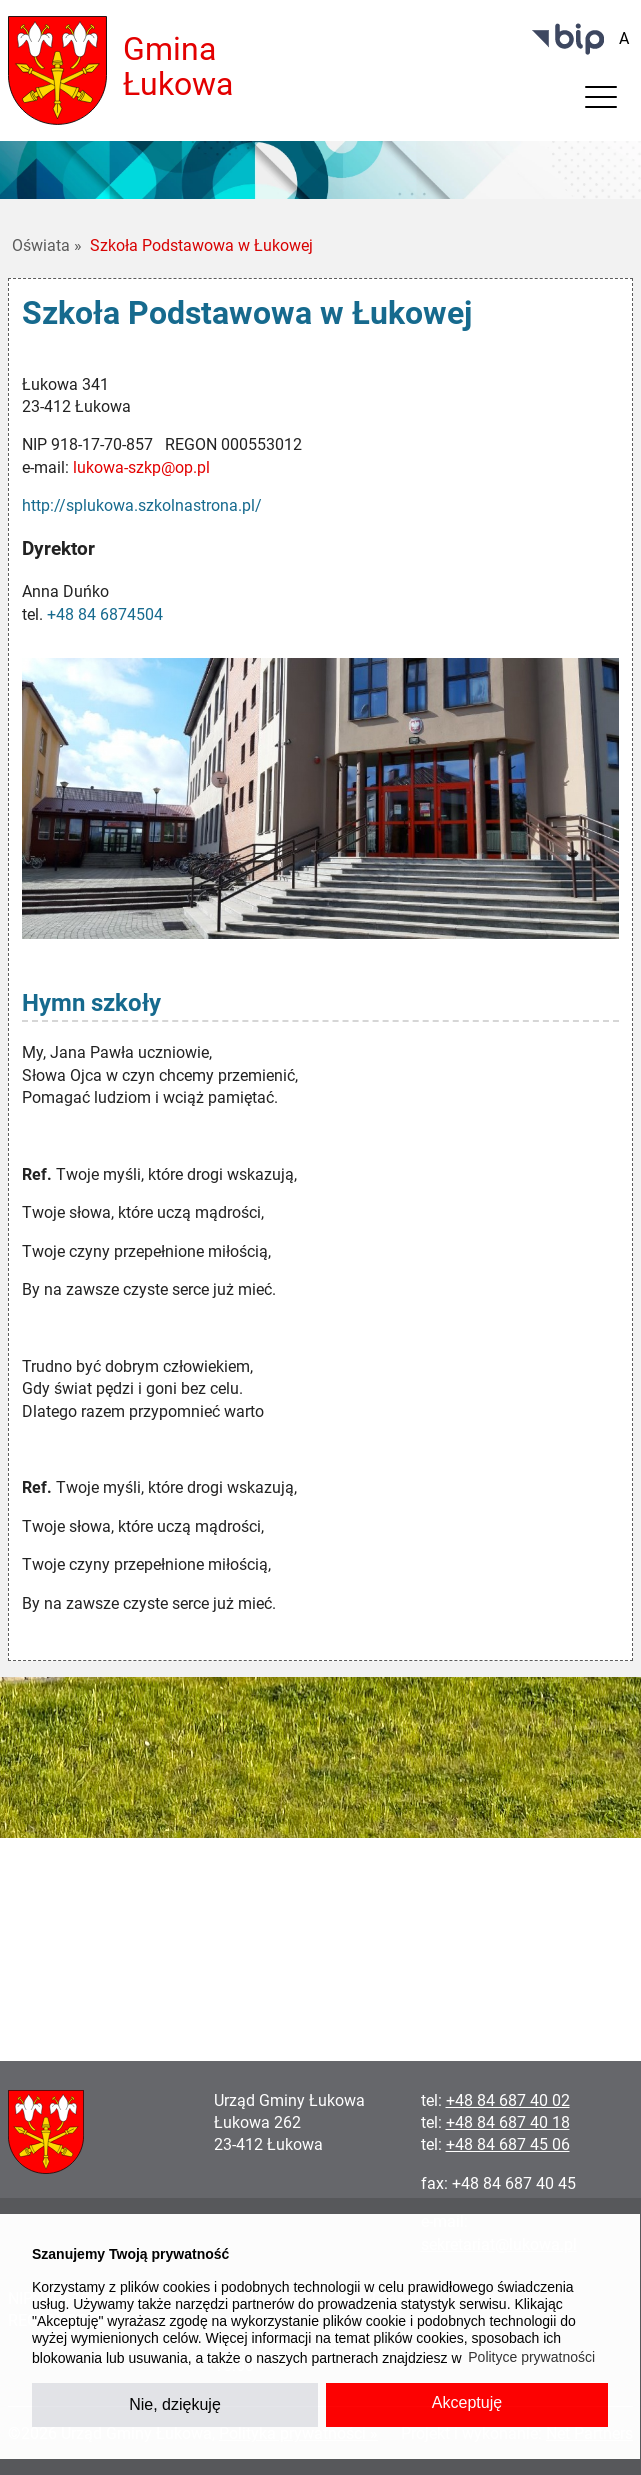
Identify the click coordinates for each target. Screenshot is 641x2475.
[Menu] (601, 102)
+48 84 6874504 (105, 614)
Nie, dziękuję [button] (175, 2404)
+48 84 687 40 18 (508, 2122)
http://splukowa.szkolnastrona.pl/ (142, 505)
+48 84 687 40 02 (508, 2100)
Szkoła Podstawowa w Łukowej (201, 245)
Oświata (47, 245)
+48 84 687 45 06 (508, 2144)
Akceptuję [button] (467, 2402)
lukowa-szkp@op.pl (141, 467)
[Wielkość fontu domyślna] (624, 39)
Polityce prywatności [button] (531, 2357)
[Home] (57, 69)
